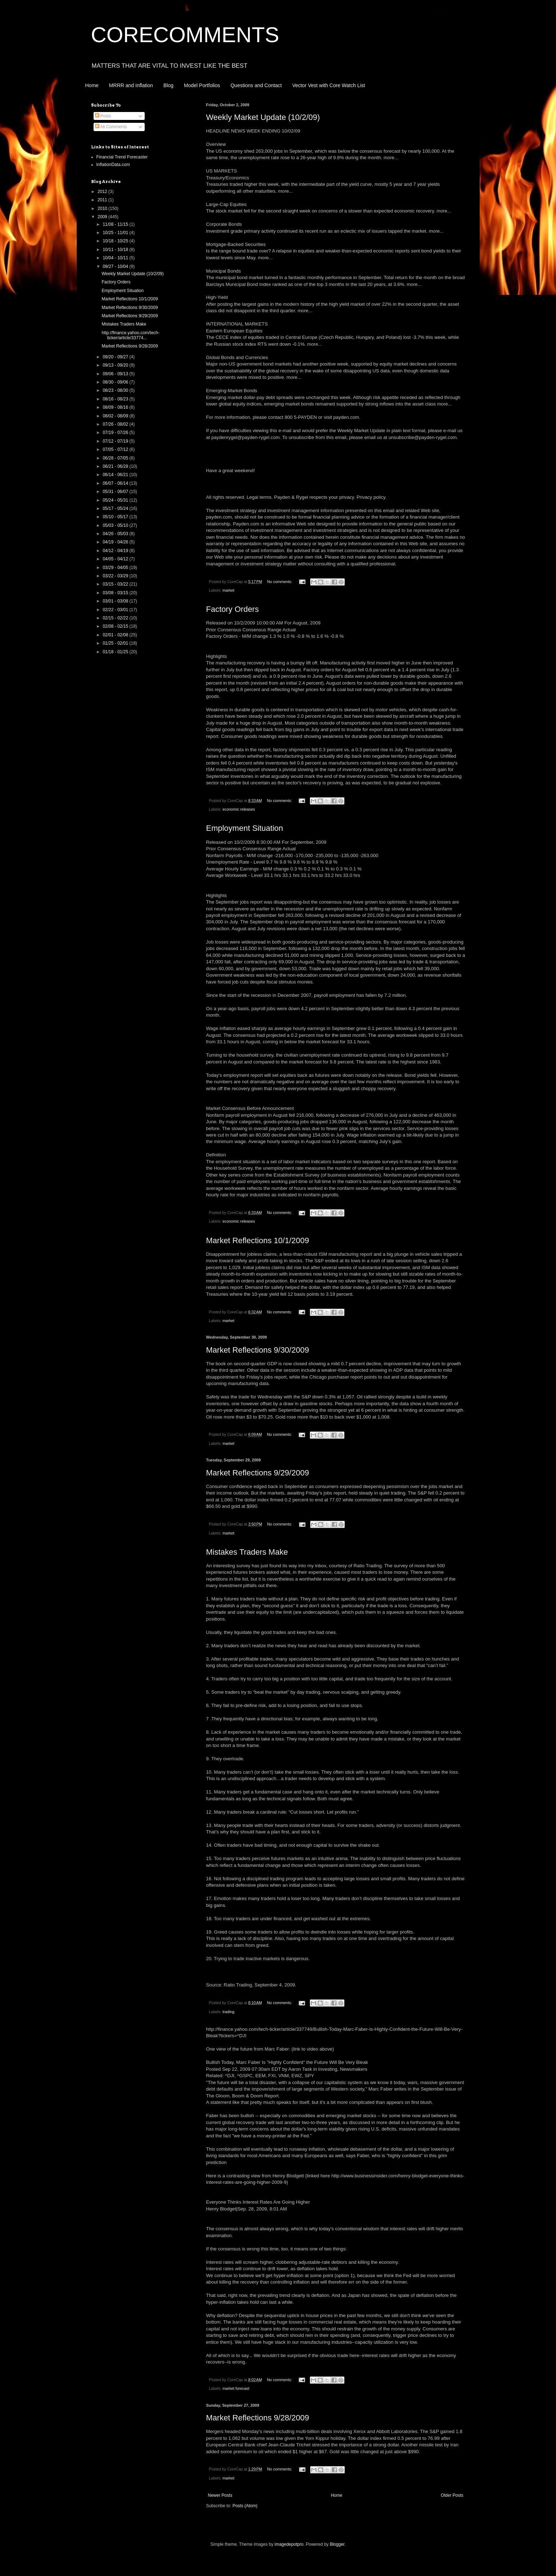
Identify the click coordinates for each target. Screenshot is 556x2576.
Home (92, 85)
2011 (103, 199)
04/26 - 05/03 (116, 533)
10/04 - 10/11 (116, 257)
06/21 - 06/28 (116, 466)
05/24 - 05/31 (116, 500)
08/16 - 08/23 (116, 399)
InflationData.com (113, 164)
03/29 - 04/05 (116, 567)
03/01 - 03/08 (116, 601)
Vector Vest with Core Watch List (328, 85)
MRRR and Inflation (131, 85)
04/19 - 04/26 (116, 542)
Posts (103, 115)
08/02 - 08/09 (116, 415)
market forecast (235, 2388)
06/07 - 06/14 (116, 483)
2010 (103, 208)
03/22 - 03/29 (116, 575)
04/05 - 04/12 (116, 558)
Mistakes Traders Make (247, 1551)
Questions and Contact (255, 85)
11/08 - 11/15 (116, 224)
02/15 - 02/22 (116, 618)
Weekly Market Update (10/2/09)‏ (263, 117)
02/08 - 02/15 (116, 626)
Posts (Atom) (244, 2505)
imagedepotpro (289, 2544)
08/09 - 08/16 (116, 407)
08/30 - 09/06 (116, 382)
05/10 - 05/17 (116, 516)
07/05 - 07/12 (116, 449)
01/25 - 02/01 (116, 643)
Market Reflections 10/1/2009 (257, 1240)
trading (228, 2012)
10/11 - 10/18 (116, 249)
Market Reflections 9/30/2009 (257, 1349)
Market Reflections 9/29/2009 (257, 1472)
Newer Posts (220, 2495)
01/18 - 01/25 (116, 651)
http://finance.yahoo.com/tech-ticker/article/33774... (130, 335)
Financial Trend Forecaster (122, 157)
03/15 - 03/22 (116, 584)
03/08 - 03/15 (116, 592)
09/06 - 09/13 (116, 373)
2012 (103, 191)
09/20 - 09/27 (116, 356)
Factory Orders (232, 609)
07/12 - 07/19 (116, 441)
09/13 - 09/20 (116, 365)
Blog (168, 85)
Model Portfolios (202, 85)
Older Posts (452, 2495)
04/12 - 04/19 (116, 550)
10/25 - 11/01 (116, 232)
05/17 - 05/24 (116, 508)
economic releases (238, 809)
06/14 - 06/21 (116, 474)
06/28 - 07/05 (116, 458)
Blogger (337, 2544)
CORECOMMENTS (185, 35)
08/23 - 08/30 (116, 390)
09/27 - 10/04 (116, 266)
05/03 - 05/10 (116, 525)
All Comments (111, 126)
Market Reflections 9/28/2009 (257, 2417)
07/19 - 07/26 (116, 432)
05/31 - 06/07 (116, 491)
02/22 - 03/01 (116, 609)
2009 (103, 216)
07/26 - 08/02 (116, 424)
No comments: (280, 581)
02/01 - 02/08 (116, 634)
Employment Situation (244, 828)
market (228, 590)
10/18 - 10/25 (116, 240)
